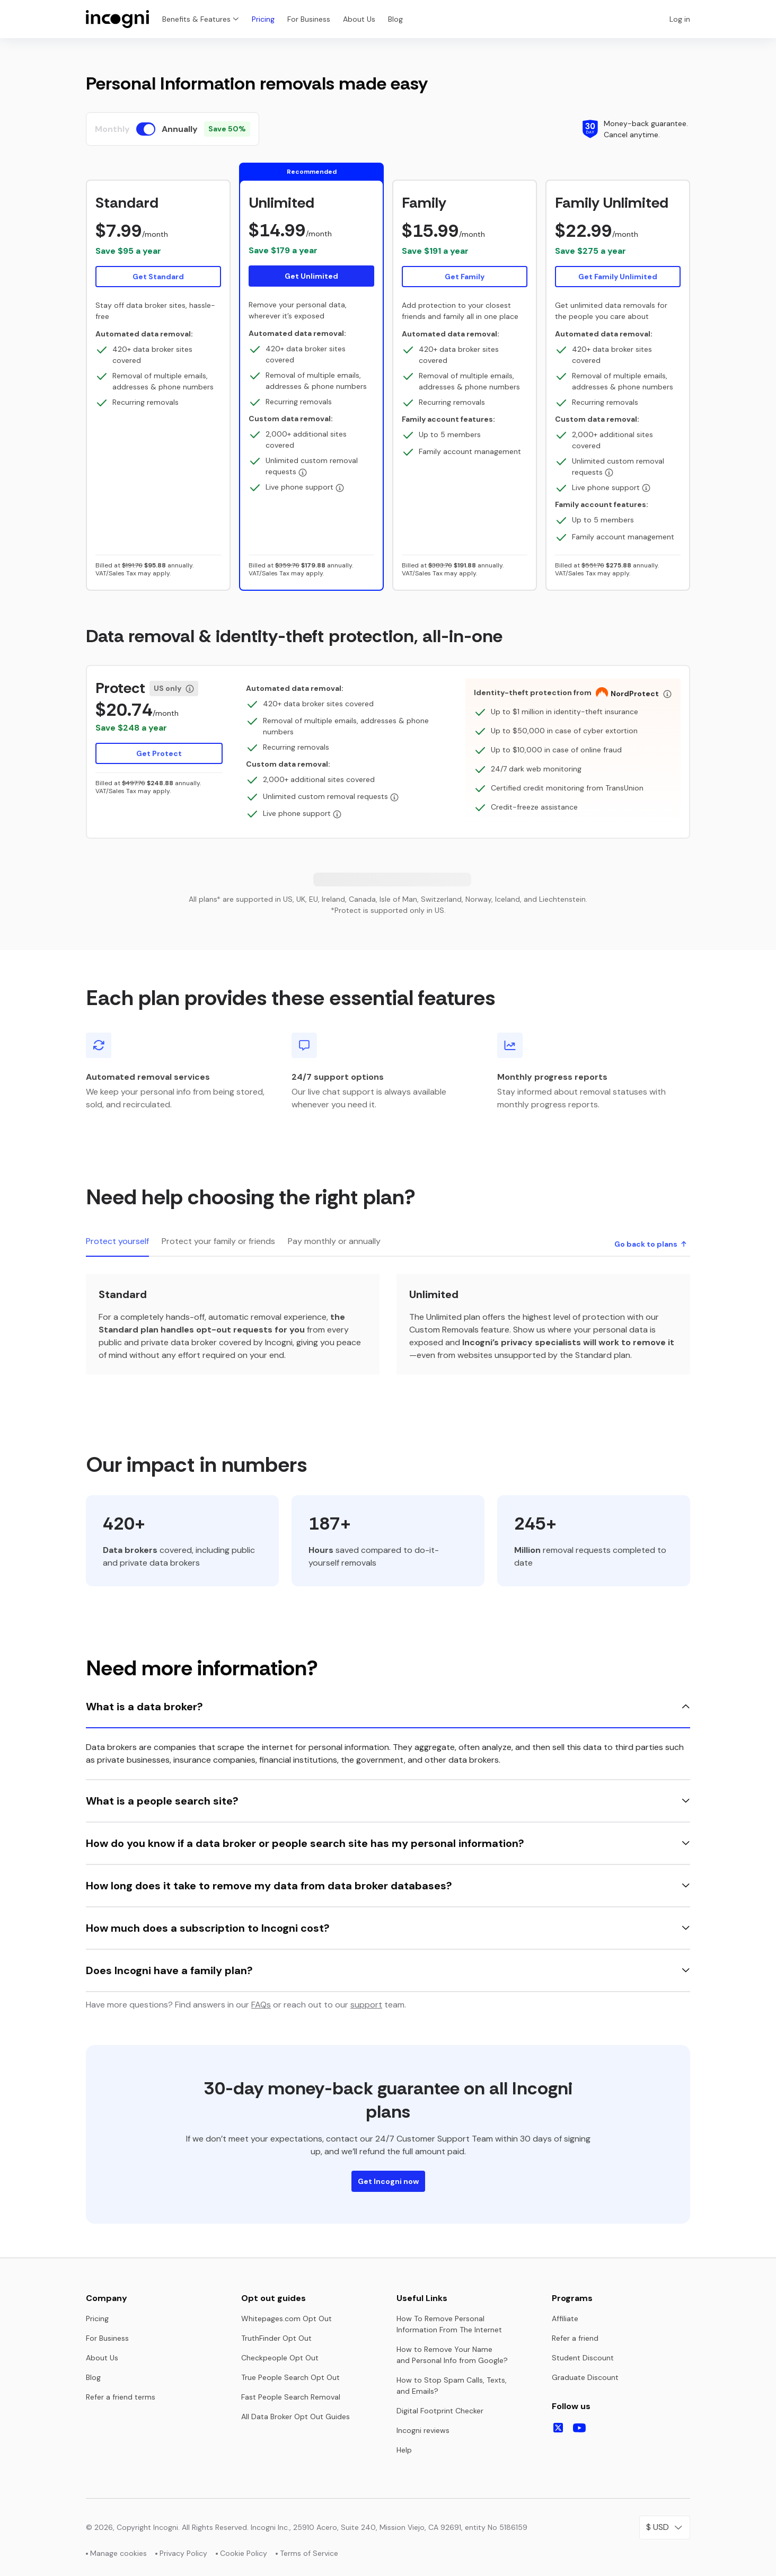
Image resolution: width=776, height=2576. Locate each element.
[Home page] (117, 19)
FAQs (261, 2004)
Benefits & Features (200, 19)
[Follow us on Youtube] (579, 2427)
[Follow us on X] (558, 2427)
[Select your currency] (664, 2527)
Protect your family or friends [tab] (218, 1241)
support (366, 2004)
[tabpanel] (388, 1324)
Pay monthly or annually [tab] (334, 1241)
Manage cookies (118, 2553)
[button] (158, 240)
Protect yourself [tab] (117, 1241)
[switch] (145, 129)
